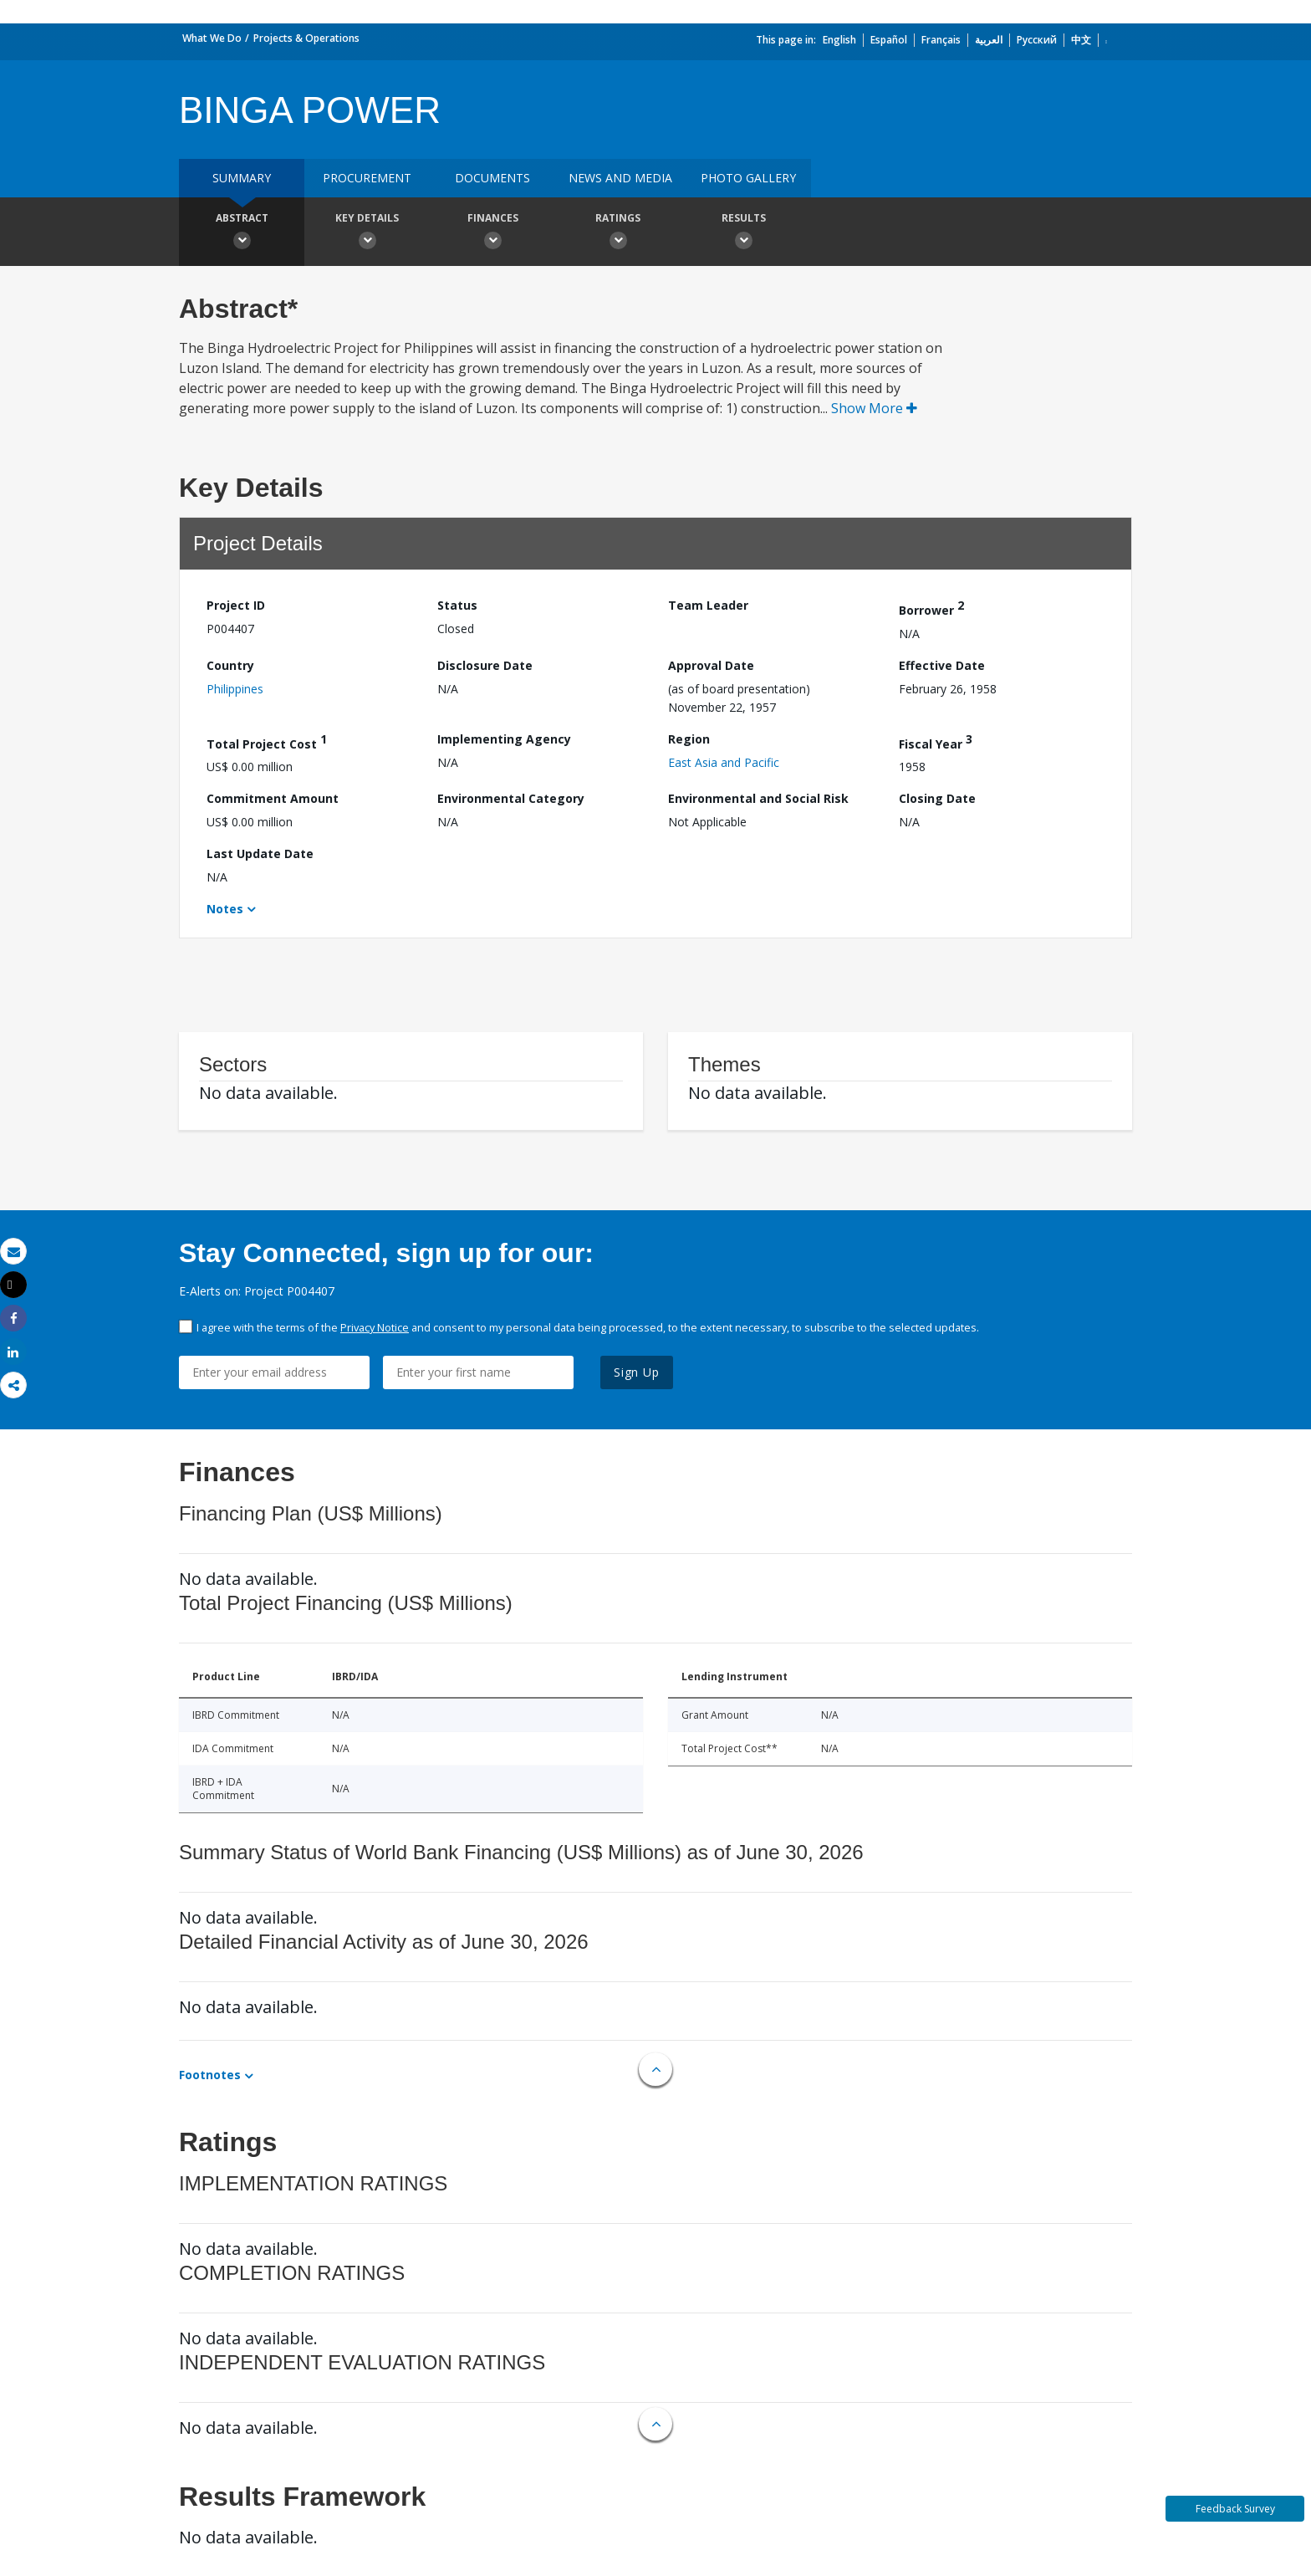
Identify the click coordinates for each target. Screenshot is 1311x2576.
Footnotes (210, 2075)
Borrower (931, 607)
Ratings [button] (618, 233)
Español (888, 40)
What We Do (212, 38)
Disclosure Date (485, 665)
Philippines (235, 689)
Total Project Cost (267, 741)
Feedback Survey (1235, 2509)
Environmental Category (510, 798)
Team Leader (708, 605)
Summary (241, 178)
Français (941, 40)
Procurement (367, 178)
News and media (620, 178)
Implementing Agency (504, 739)
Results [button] (743, 233)
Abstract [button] (241, 233)
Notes (225, 909)
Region (689, 739)
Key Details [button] (367, 233)
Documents (492, 178)
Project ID (236, 605)
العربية (988, 40)
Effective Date (942, 665)
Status (457, 605)
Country (230, 665)
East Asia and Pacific (723, 762)
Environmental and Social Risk (758, 798)
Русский (1037, 40)
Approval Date (711, 665)
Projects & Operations (306, 38)
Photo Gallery (748, 178)
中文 (1081, 40)
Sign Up (637, 1372)
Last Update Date (260, 853)
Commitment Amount (273, 798)
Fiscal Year (935, 741)
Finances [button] (492, 233)
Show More (874, 408)
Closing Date (937, 798)
